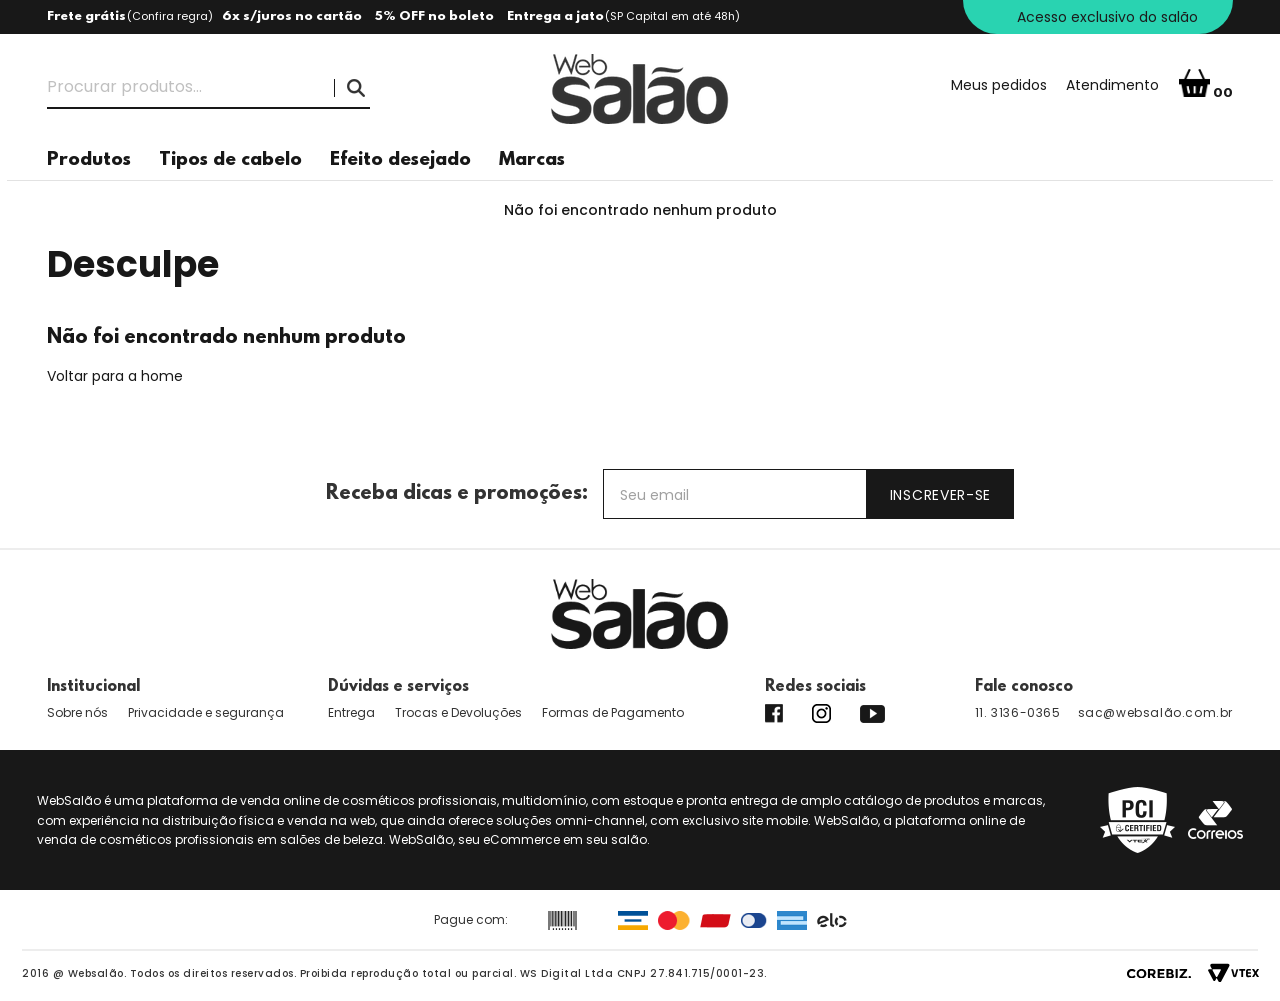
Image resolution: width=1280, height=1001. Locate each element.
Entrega (351, 712)
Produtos (89, 160)
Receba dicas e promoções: (457, 494)
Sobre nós (77, 712)
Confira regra (170, 16)
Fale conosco (1024, 687)
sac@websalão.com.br (1155, 712)
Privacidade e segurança (206, 712)
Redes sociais (815, 687)
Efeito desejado (400, 160)
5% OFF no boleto (434, 16)
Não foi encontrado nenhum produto (640, 210)
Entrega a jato (555, 16)
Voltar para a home (115, 376)
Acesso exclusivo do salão (1107, 17)
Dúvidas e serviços (398, 687)
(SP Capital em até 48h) (672, 16)
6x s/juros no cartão (292, 16)
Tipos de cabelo (230, 160)
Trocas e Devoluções (458, 712)
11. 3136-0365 (1018, 712)
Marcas (532, 160)
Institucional (93, 687)
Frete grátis (86, 16)
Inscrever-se (940, 495)
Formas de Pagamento (613, 712)
